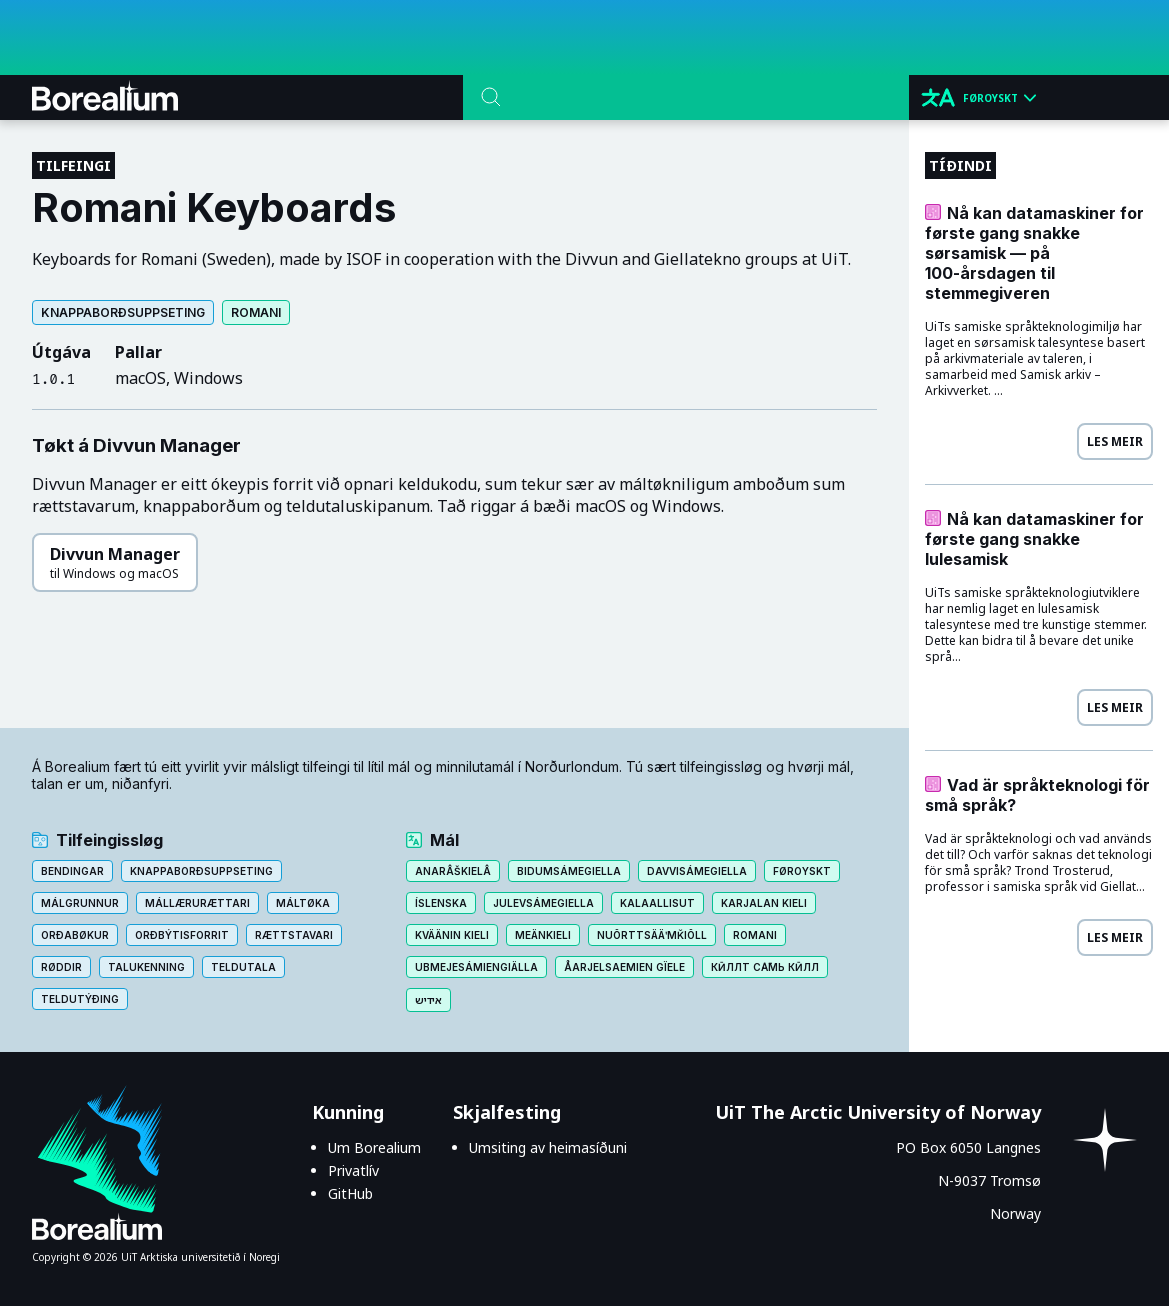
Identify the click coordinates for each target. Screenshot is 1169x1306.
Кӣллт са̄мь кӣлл (765, 967)
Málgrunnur (80, 903)
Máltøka (303, 903)
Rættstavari (294, 935)
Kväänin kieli (452, 935)
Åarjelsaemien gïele (624, 967)
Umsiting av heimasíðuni (548, 1147)
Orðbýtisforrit (182, 935)
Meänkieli (543, 935)
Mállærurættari (197, 903)
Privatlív (353, 1170)
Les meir (1115, 441)
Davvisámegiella (697, 871)
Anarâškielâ (453, 871)
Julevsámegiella (543, 903)
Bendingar (72, 871)
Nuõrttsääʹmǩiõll (652, 935)
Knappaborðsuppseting (123, 312)
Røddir (61, 967)
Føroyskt (802, 871)
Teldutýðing (80, 999)
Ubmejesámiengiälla (476, 967)
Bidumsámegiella (569, 871)
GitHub (350, 1193)
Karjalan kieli (764, 903)
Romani (256, 312)
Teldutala (243, 967)
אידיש (428, 1000)
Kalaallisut (657, 903)
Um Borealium (374, 1147)
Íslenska (441, 903)
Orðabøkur (75, 935)
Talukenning (146, 967)
